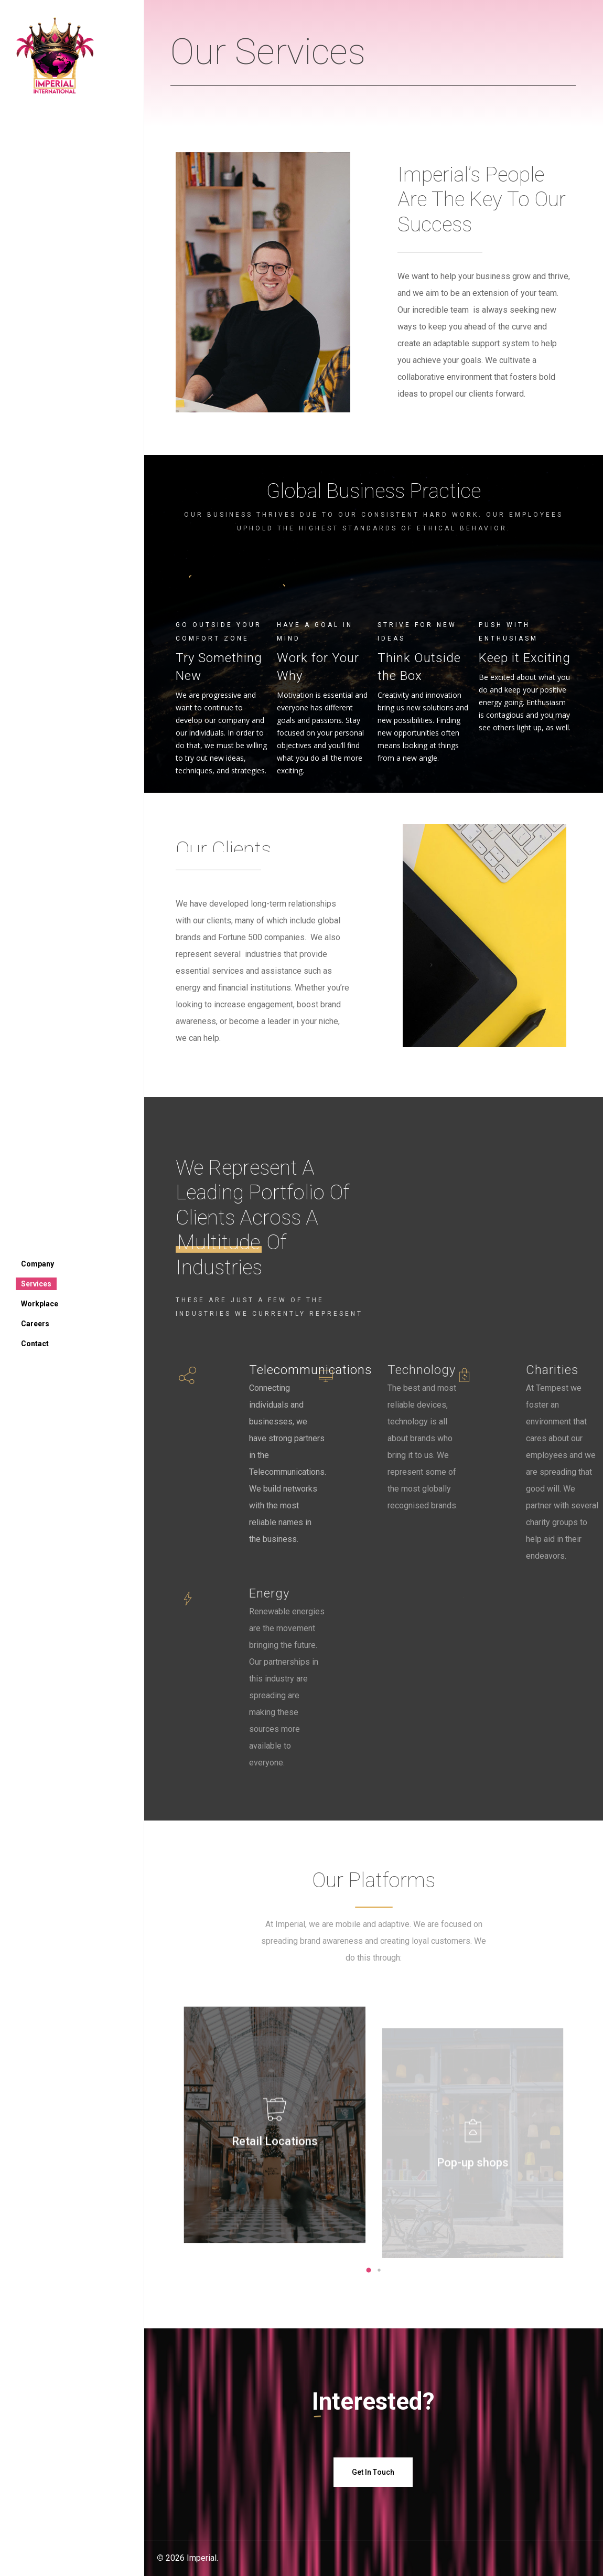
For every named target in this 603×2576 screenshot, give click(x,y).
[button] (368, 2270)
